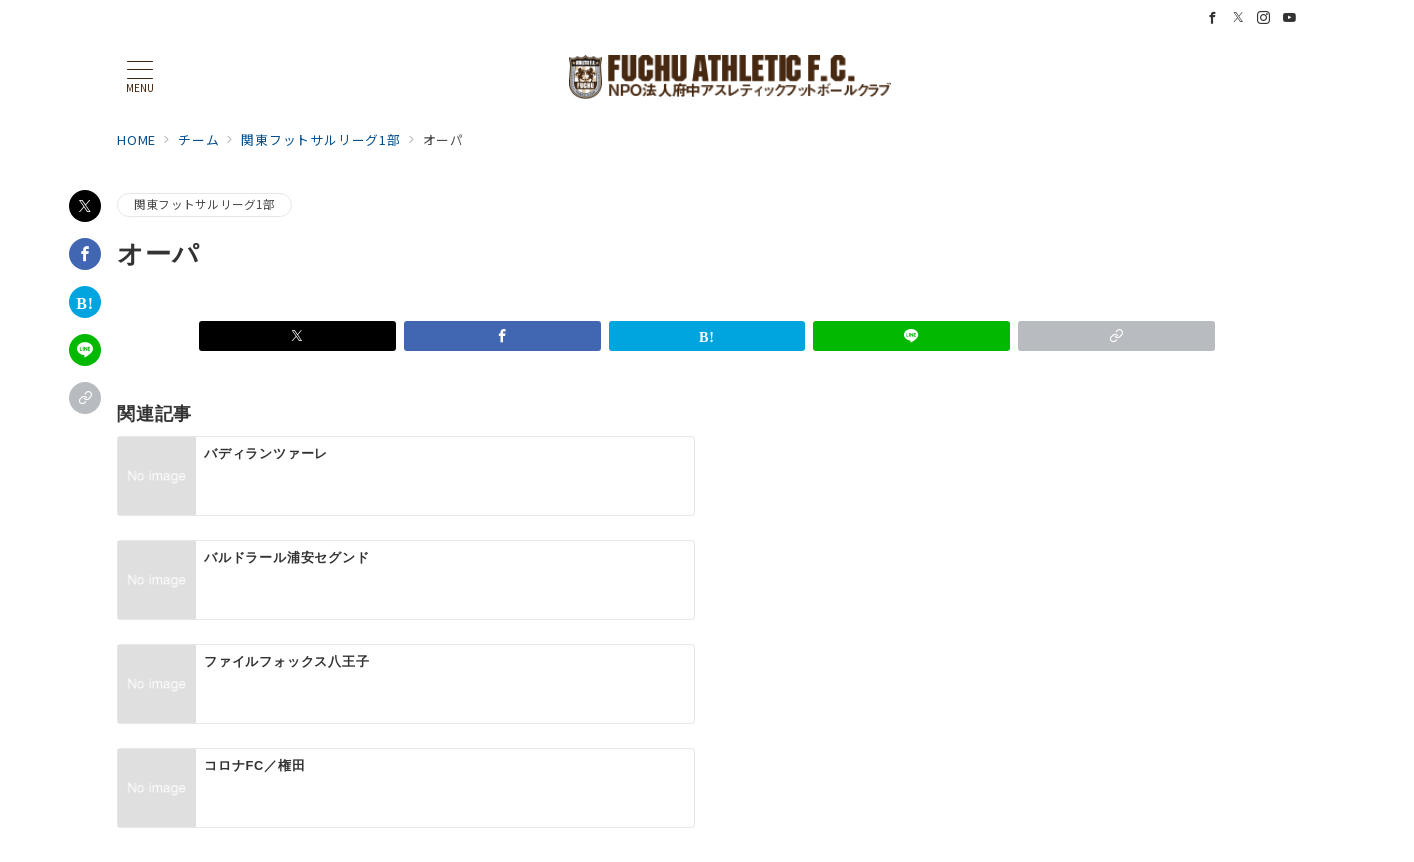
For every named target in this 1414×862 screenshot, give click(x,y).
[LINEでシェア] (85, 350)
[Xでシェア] (85, 206)
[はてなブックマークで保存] (85, 302)
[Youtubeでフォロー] (1290, 17)
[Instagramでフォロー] (1264, 17)
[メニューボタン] (140, 76)
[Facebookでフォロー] (1213, 17)
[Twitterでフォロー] (1239, 17)
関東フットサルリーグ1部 (204, 204)
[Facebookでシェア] (85, 254)
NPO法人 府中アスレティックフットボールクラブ (730, 836)
